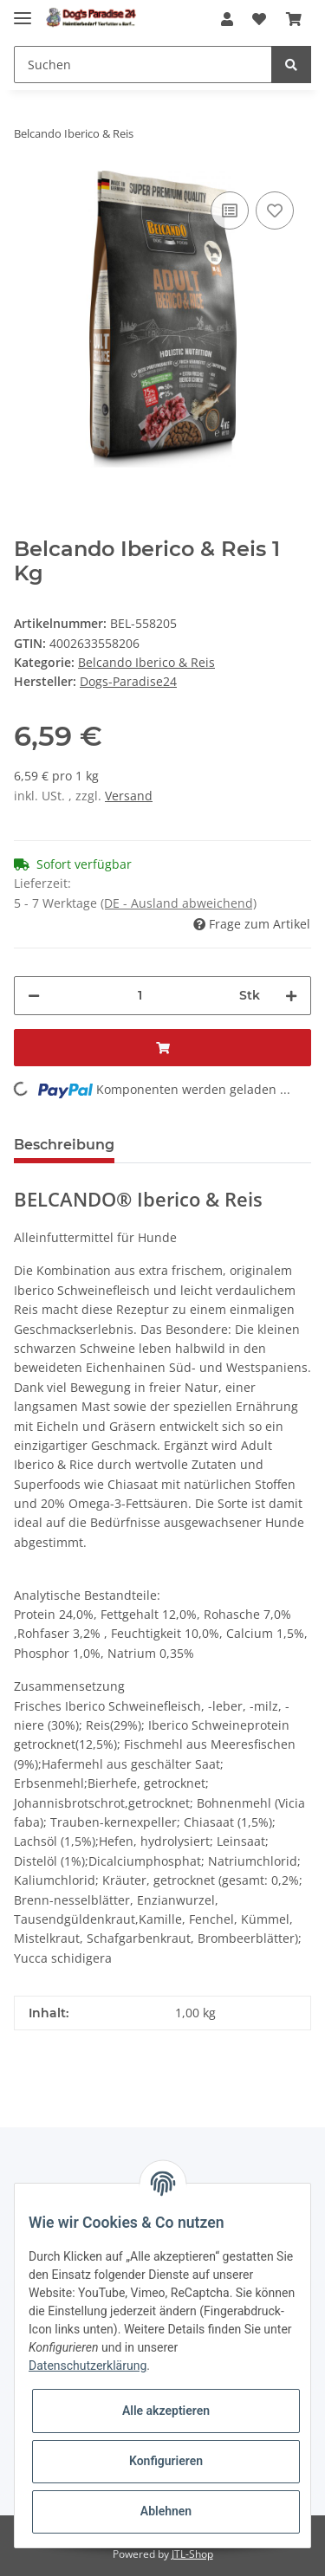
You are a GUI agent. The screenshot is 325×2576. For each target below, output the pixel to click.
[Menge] (139, 995)
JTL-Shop (192, 2554)
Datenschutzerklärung (87, 2365)
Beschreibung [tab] (64, 1144)
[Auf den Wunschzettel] (275, 210)
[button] (227, 20)
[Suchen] (143, 64)
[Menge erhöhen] (291, 995)
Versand (129, 795)
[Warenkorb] (293, 20)
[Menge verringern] (34, 995)
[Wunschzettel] (259, 20)
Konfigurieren (166, 2461)
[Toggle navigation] (22, 11)
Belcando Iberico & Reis (146, 662)
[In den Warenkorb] (162, 1047)
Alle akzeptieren (166, 2410)
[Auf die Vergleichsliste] (230, 210)
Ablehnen (166, 2511)
